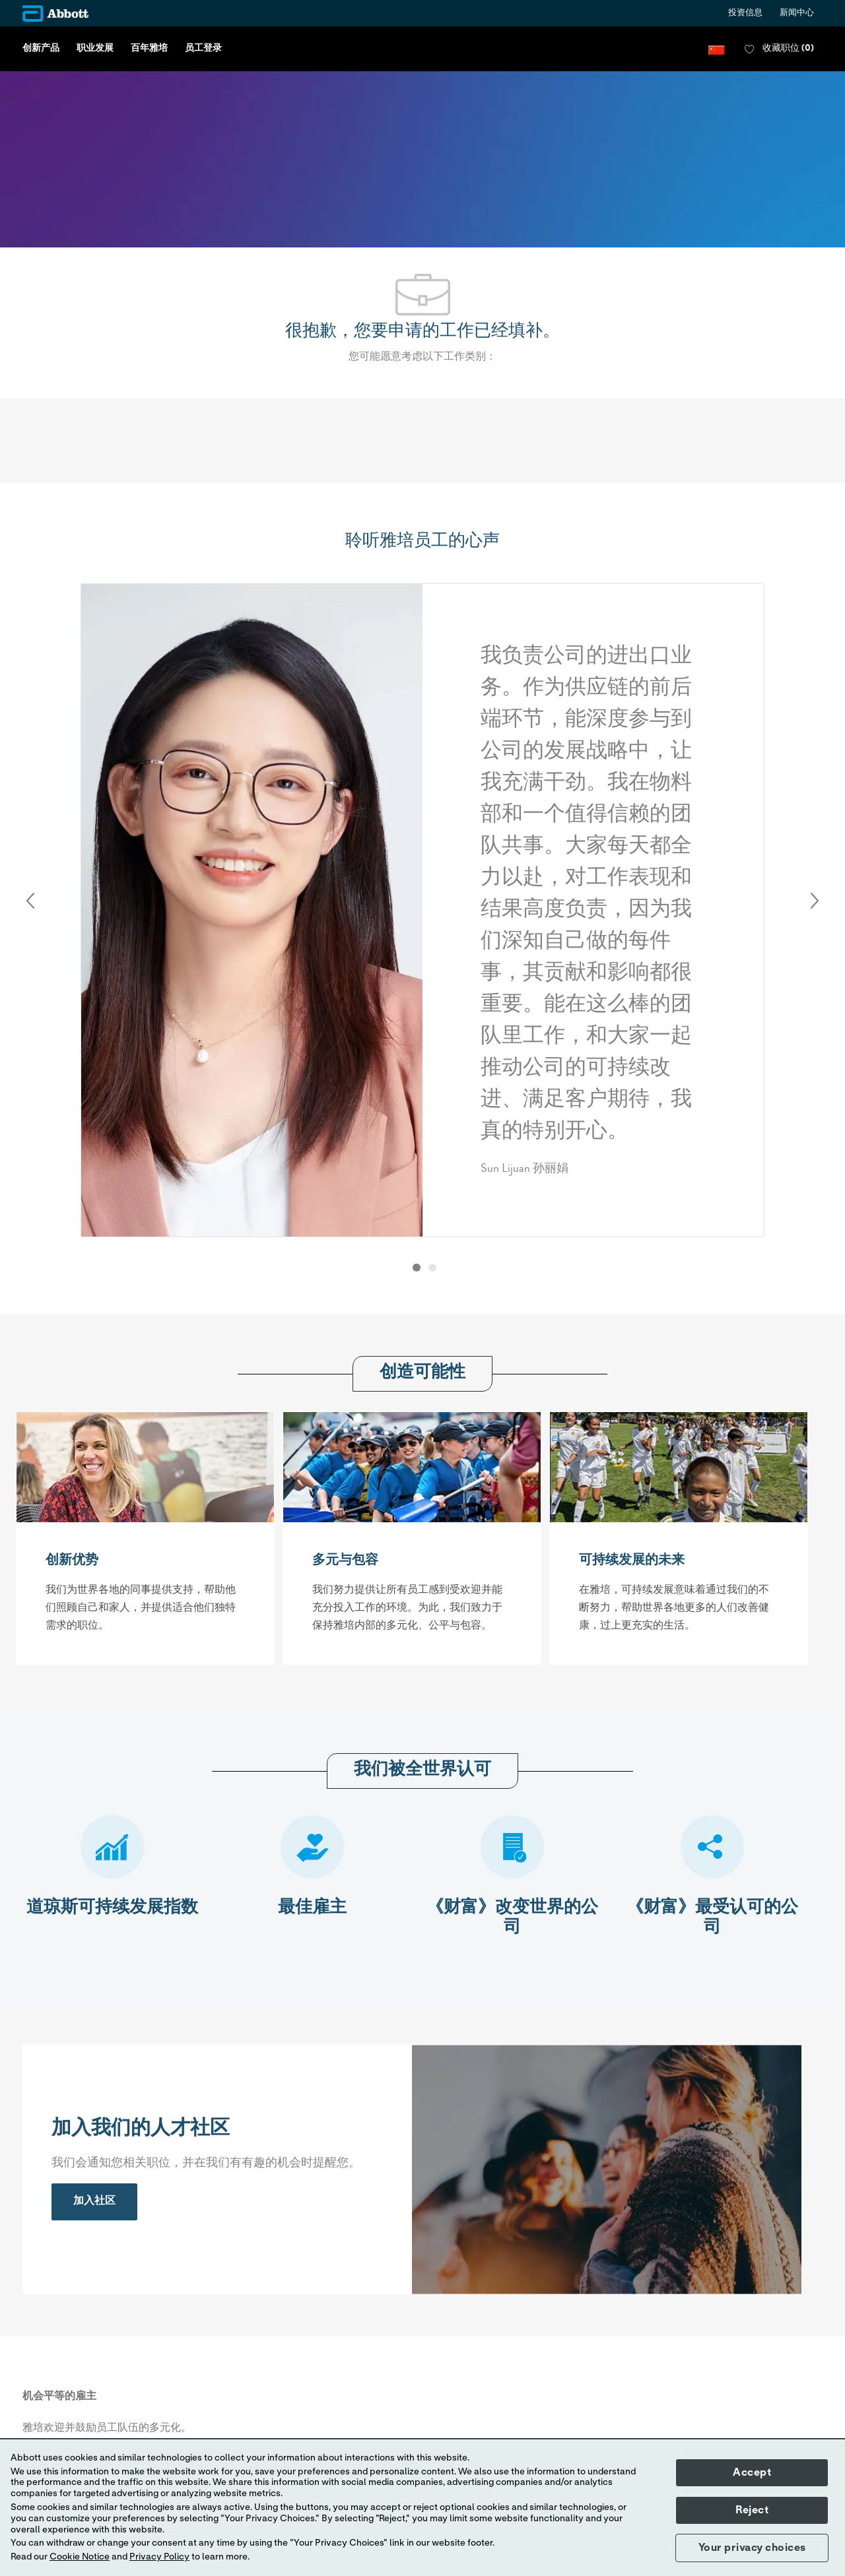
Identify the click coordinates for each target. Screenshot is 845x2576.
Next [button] (815, 901)
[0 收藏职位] (779, 49)
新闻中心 (797, 13)
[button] (716, 49)
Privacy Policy (159, 2556)
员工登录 (203, 48)
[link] (94, 2201)
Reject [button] (751, 2510)
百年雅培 (149, 48)
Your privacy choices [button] (752, 2547)
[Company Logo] (55, 13)
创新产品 (40, 48)
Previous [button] (30, 901)
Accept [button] (752, 2472)
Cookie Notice (80, 2556)
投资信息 (745, 13)
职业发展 (95, 48)
